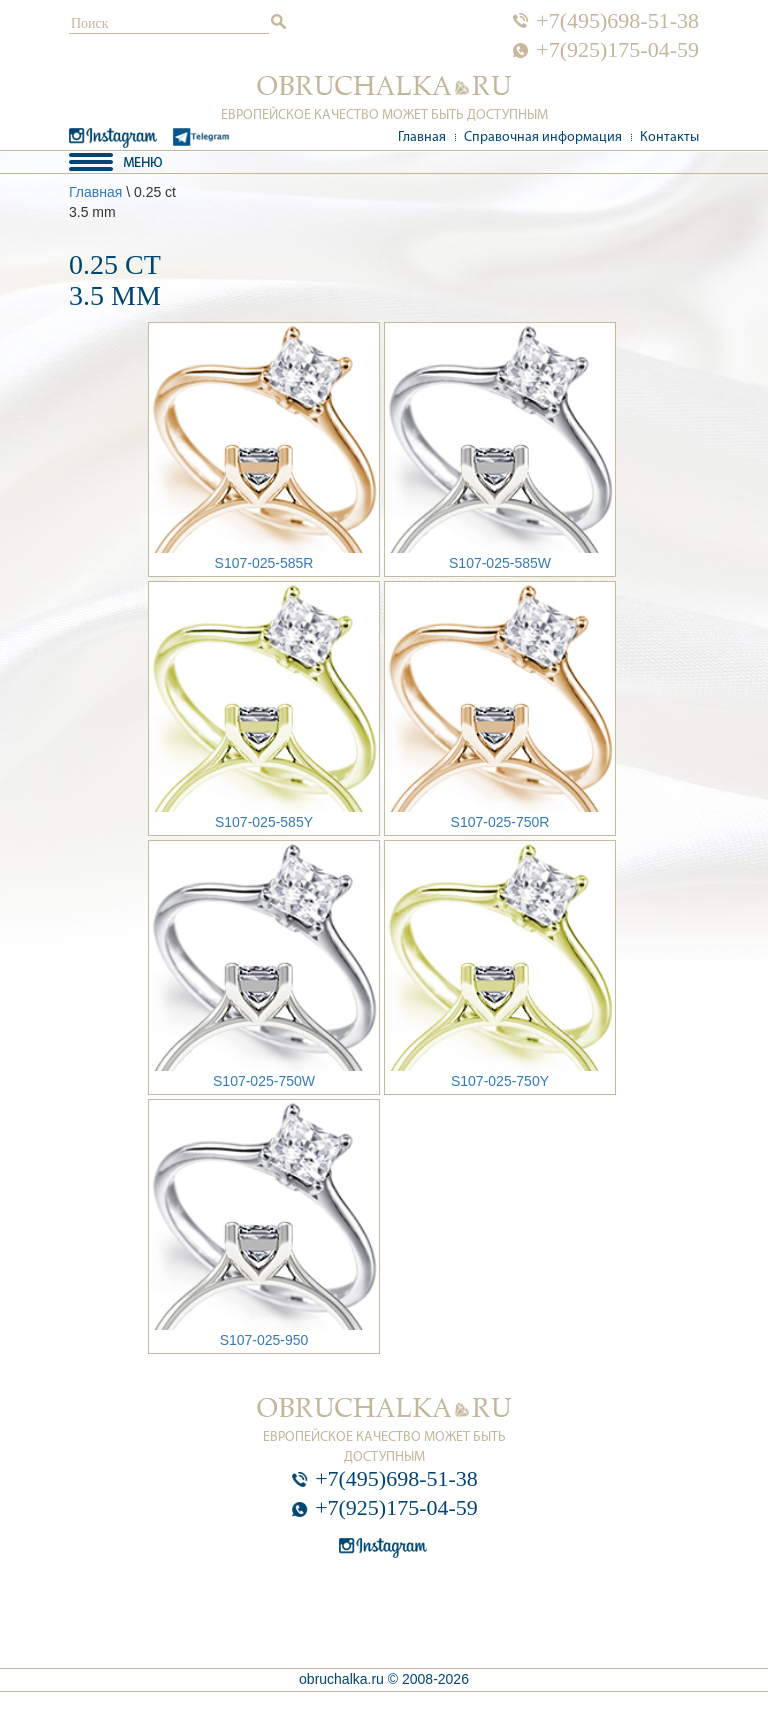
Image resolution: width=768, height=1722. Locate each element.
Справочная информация (543, 137)
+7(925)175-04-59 (617, 50)
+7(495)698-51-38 (617, 21)
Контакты (669, 137)
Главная (422, 137)
